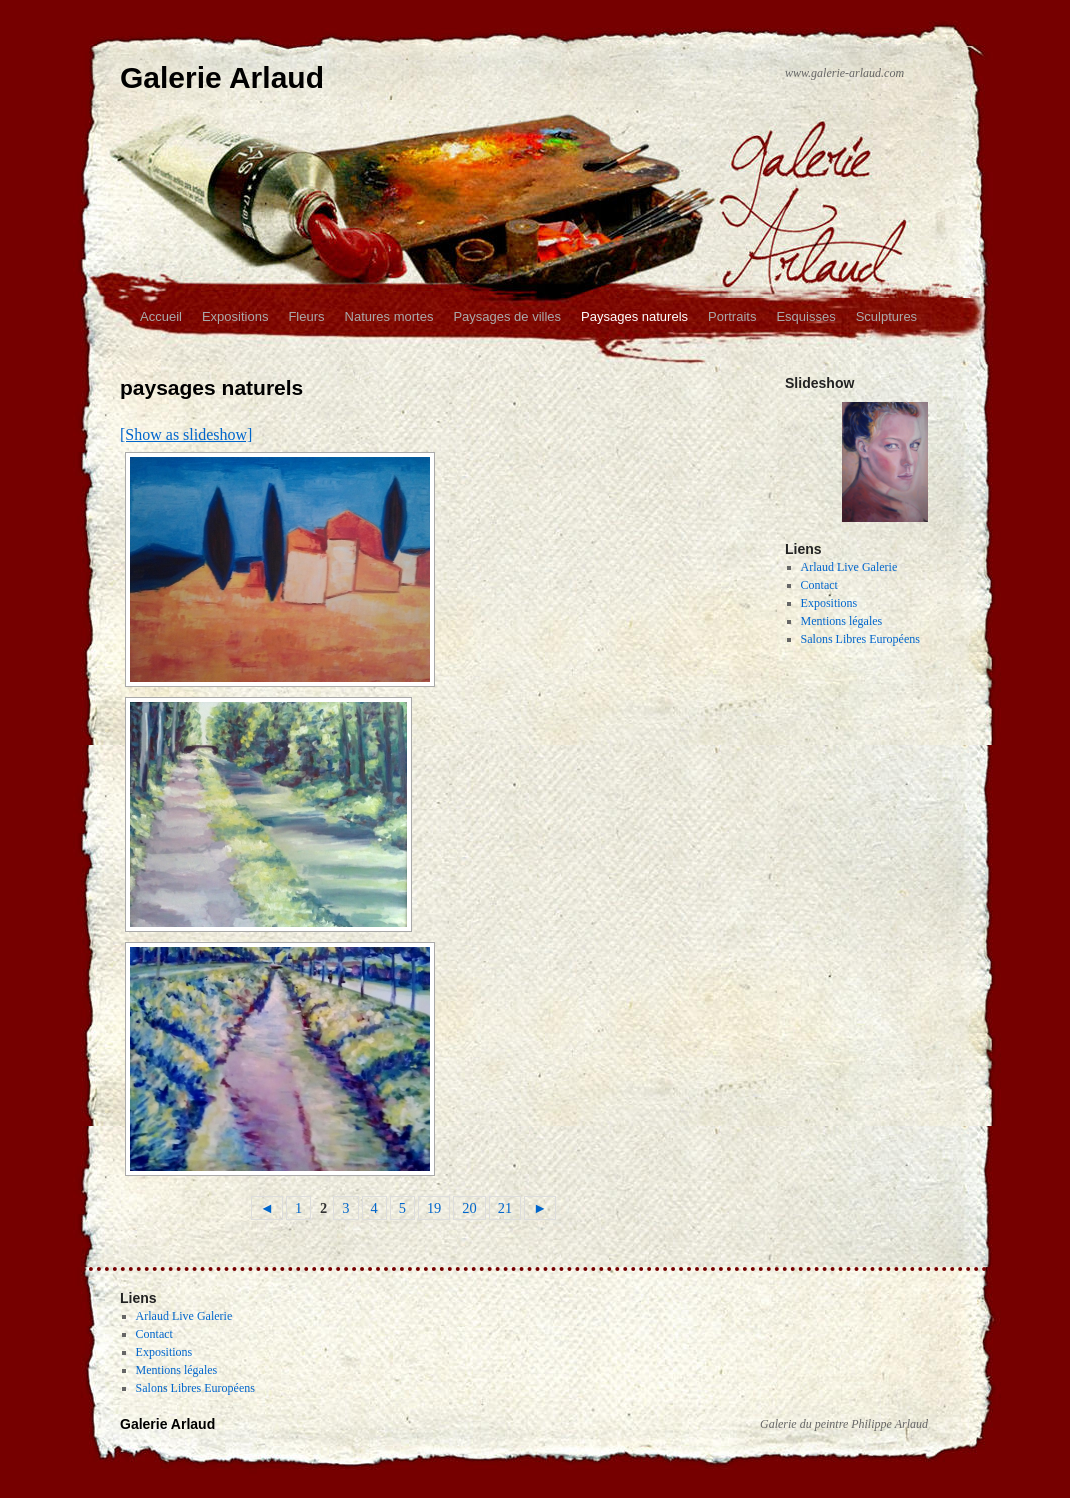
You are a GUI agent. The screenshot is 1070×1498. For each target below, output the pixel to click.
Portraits (732, 316)
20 (469, 1208)
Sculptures (886, 316)
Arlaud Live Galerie (849, 567)
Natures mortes (389, 316)
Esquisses (805, 316)
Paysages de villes (507, 316)
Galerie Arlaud (222, 77)
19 (434, 1208)
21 (505, 1208)
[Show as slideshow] (186, 434)
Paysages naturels (634, 316)
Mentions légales (842, 621)
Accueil (161, 316)
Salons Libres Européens (860, 639)
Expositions (235, 316)
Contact (819, 585)
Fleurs (306, 316)
